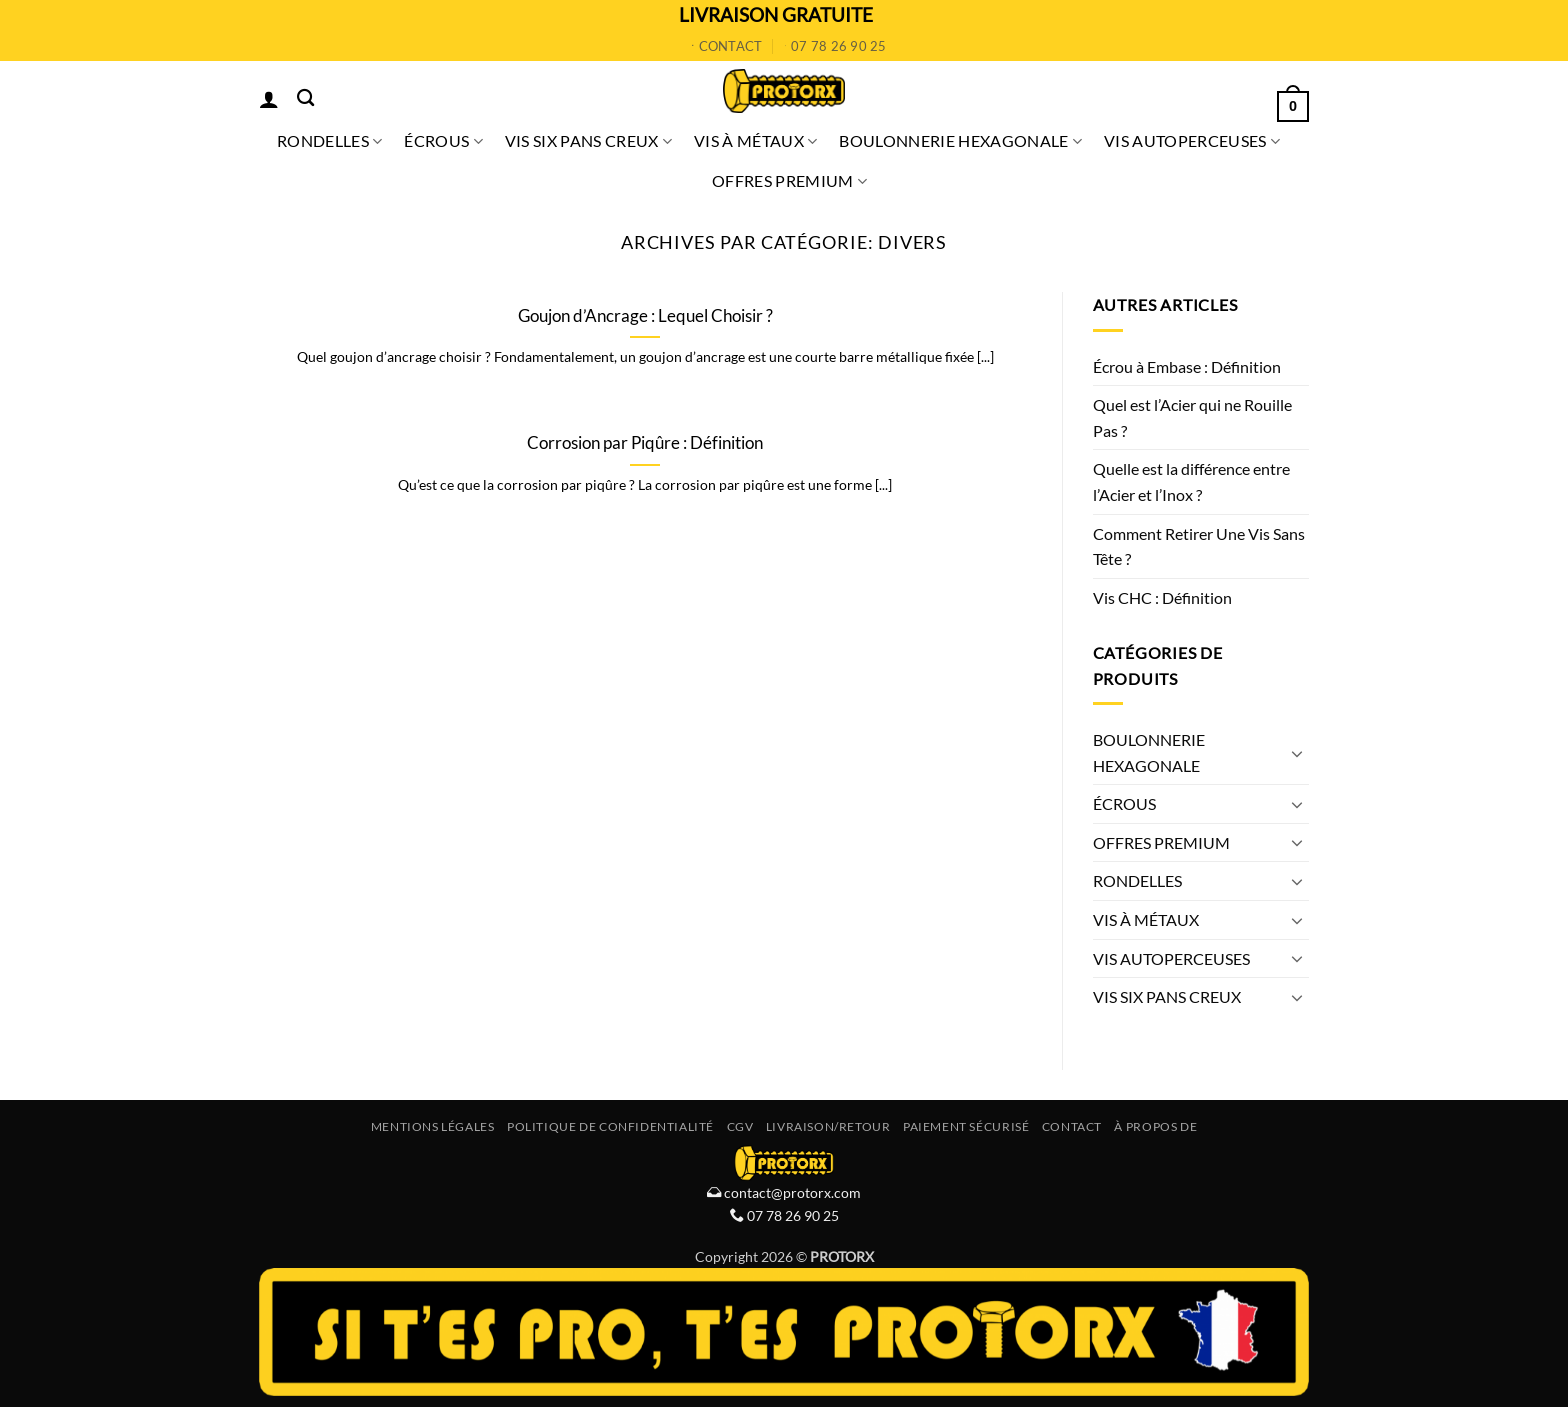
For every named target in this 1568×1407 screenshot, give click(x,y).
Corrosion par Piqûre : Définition (645, 443)
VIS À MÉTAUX (755, 141)
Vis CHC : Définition (1162, 597)
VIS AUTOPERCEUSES (1192, 141)
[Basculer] (1297, 753)
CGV (740, 1126)
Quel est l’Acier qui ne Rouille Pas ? (1192, 417)
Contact (1072, 1126)
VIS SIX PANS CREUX (588, 141)
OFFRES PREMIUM (789, 181)
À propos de (1155, 1126)
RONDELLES (329, 141)
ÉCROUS (443, 141)
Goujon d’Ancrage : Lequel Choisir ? (645, 316)
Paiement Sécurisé (966, 1126)
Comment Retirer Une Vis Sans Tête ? (1199, 546)
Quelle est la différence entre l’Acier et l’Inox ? (1191, 481)
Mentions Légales (433, 1126)
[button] (269, 99)
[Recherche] (305, 98)
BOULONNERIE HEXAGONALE (960, 141)
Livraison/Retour (828, 1126)
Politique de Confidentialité (610, 1126)
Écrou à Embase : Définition (1187, 366)
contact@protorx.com (791, 1192)
